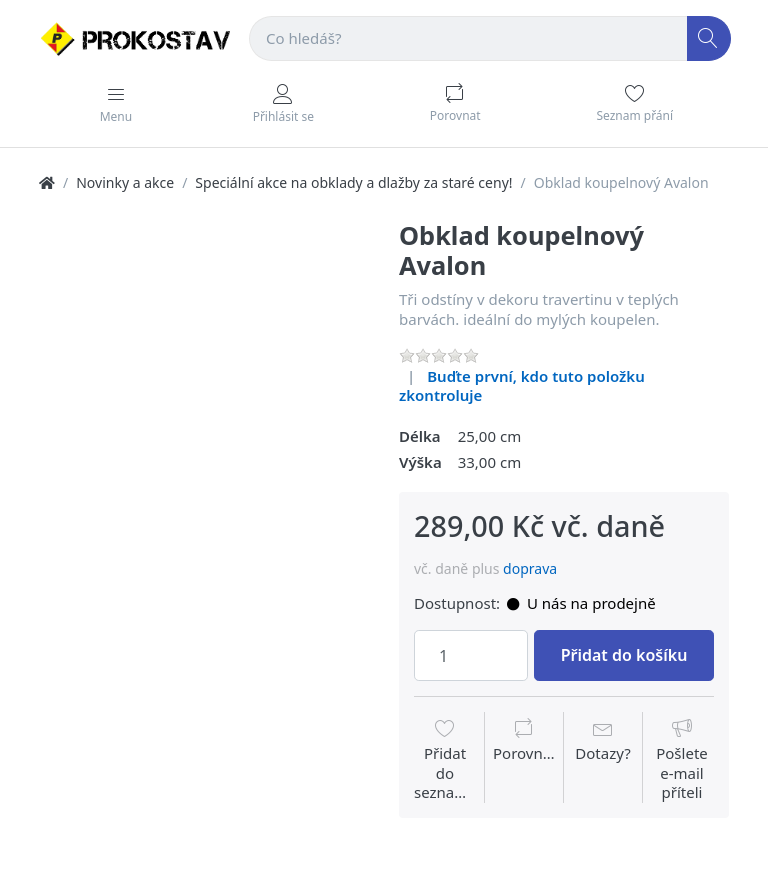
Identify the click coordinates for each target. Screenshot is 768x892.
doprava (530, 568)
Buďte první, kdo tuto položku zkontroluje (522, 386)
